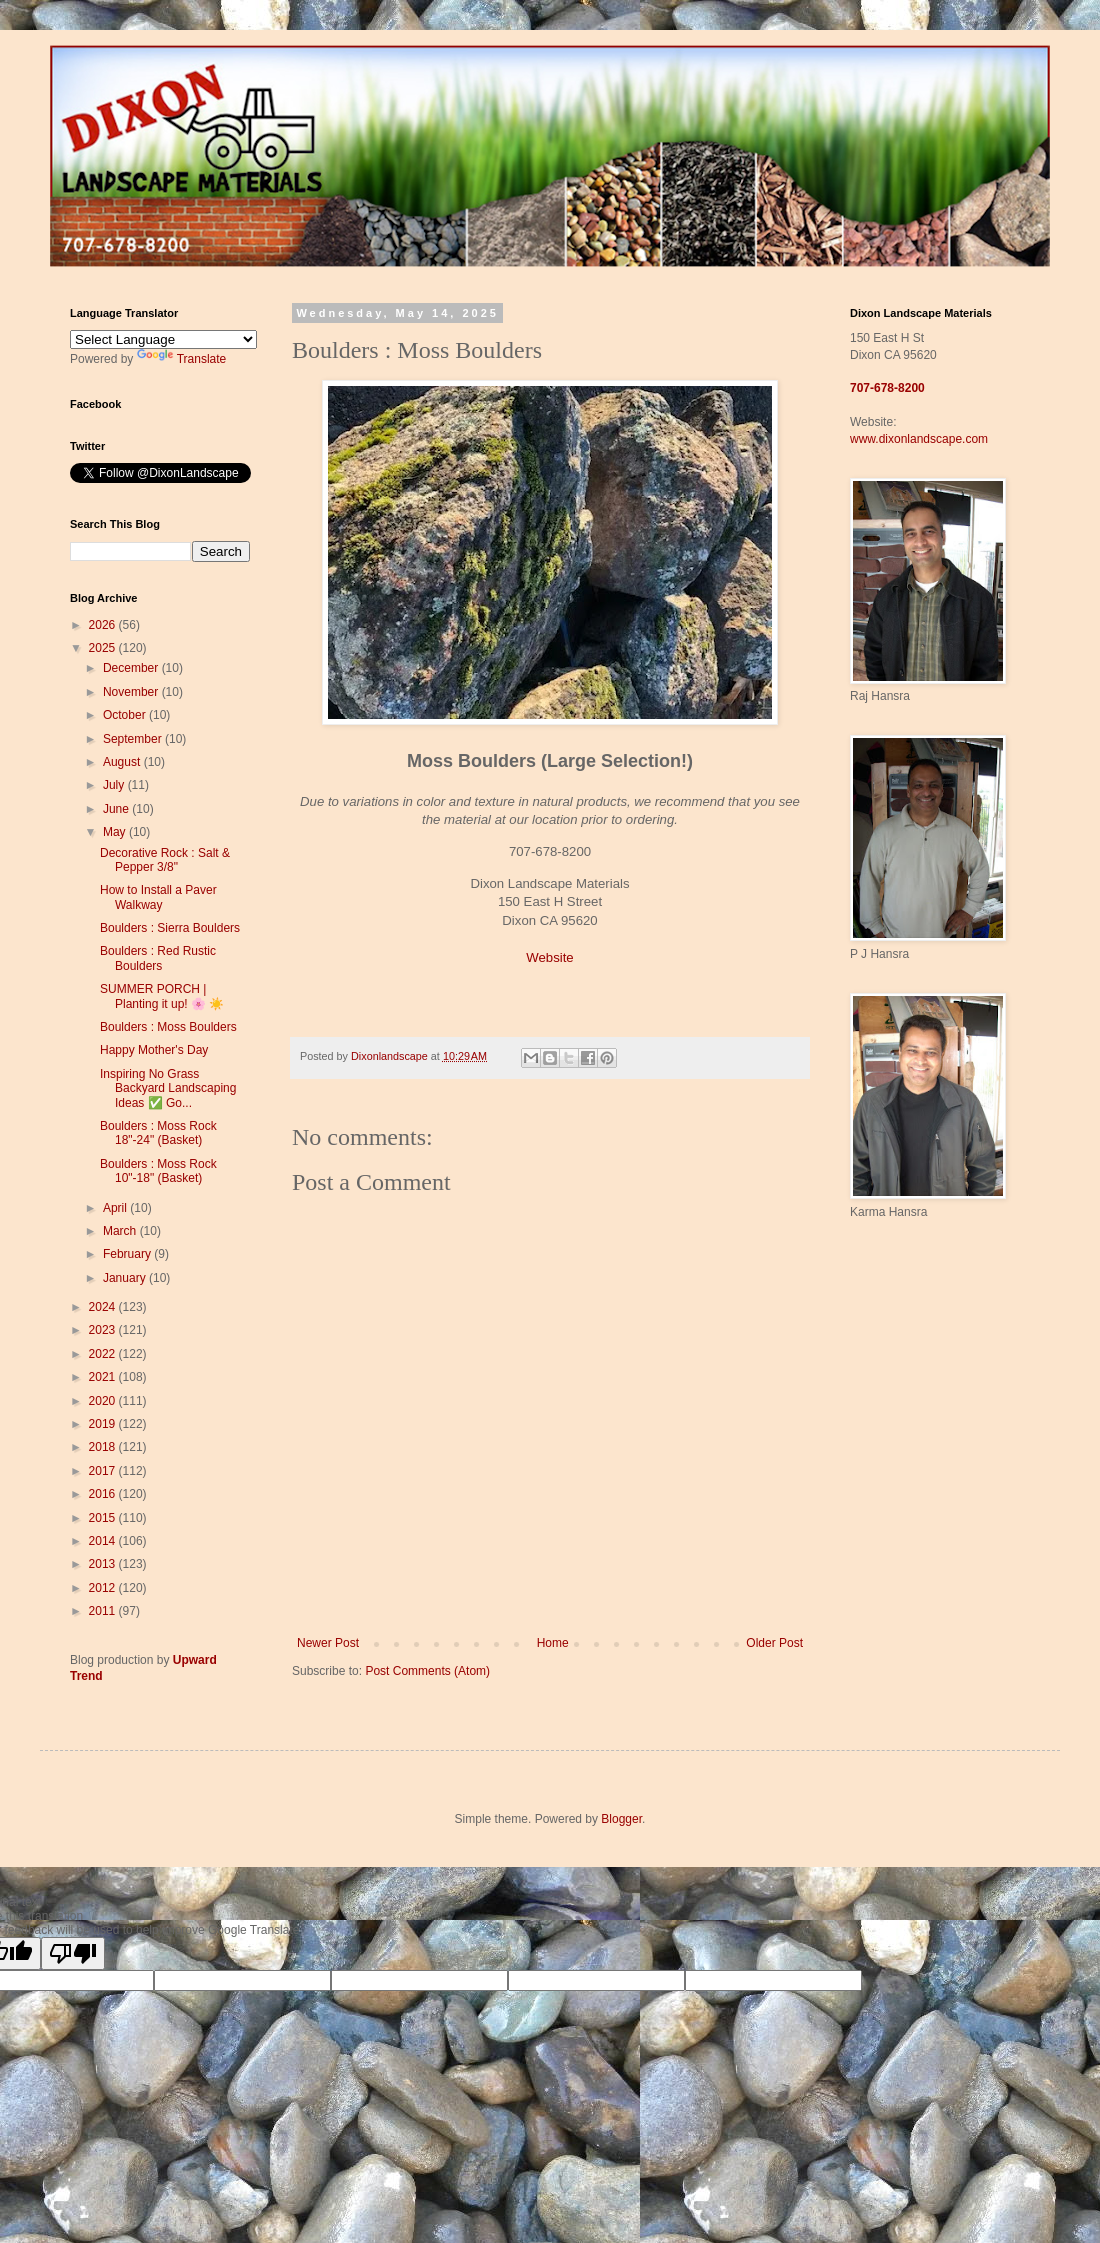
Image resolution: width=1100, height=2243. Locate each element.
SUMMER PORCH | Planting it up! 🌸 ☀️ (162, 996)
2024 (104, 1307)
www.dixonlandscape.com (919, 439)
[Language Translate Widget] (163, 339)
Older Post (774, 1643)
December (132, 668)
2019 (104, 1424)
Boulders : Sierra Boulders (170, 928)
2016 (104, 1494)
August (123, 762)
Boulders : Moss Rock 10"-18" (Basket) (158, 1171)
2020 (104, 1401)
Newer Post (328, 1643)
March (121, 1231)
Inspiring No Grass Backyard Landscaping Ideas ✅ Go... (168, 1088)
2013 (104, 1564)
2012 (104, 1588)
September (134, 739)
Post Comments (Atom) (427, 1671)
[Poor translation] (73, 1953)
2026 (104, 625)
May (116, 832)
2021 (104, 1377)
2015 (104, 1518)
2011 (104, 1611)
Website (549, 957)
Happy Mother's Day (154, 1050)
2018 (104, 1447)
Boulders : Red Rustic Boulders (158, 958)
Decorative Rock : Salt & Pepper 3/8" (165, 860)
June (117, 809)
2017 (104, 1471)
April (116, 1208)
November (132, 692)
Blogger (621, 1819)
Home (553, 1643)
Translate (182, 359)
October (126, 715)
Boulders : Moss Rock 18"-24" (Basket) (158, 1133)
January (126, 1278)
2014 (104, 1541)
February (128, 1254)
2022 (104, 1354)
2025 (104, 648)
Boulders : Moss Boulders (168, 1027)
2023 (104, 1330)
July (115, 785)
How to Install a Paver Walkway (158, 897)
